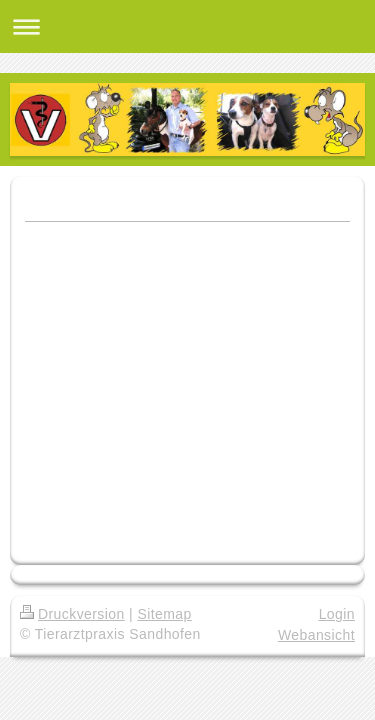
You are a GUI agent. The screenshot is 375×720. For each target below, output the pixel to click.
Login (337, 614)
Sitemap (164, 614)
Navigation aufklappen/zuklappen (187, 26)
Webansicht (316, 635)
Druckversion (72, 614)
